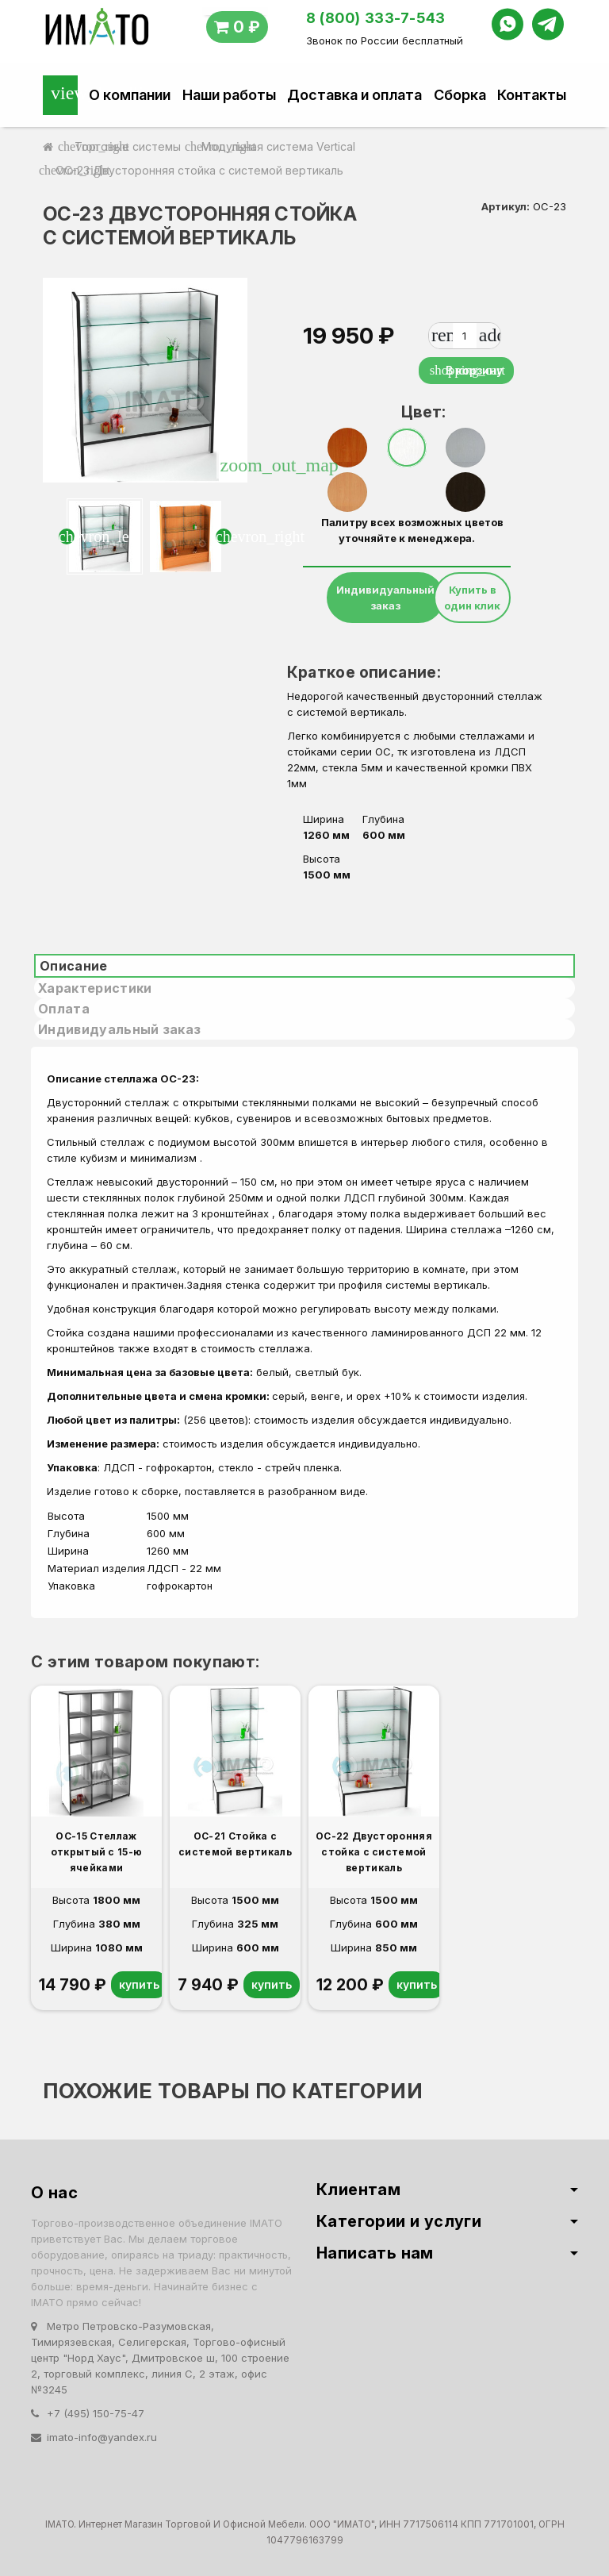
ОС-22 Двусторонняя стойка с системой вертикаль (374, 1852)
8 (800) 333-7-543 (376, 18)
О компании (129, 95)
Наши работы (229, 95)
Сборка (460, 95)
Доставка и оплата (354, 95)
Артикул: (505, 206)
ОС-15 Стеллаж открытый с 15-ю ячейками (97, 1852)
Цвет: (412, 411)
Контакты (531, 95)
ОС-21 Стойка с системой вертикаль (235, 1844)
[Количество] (465, 335)
